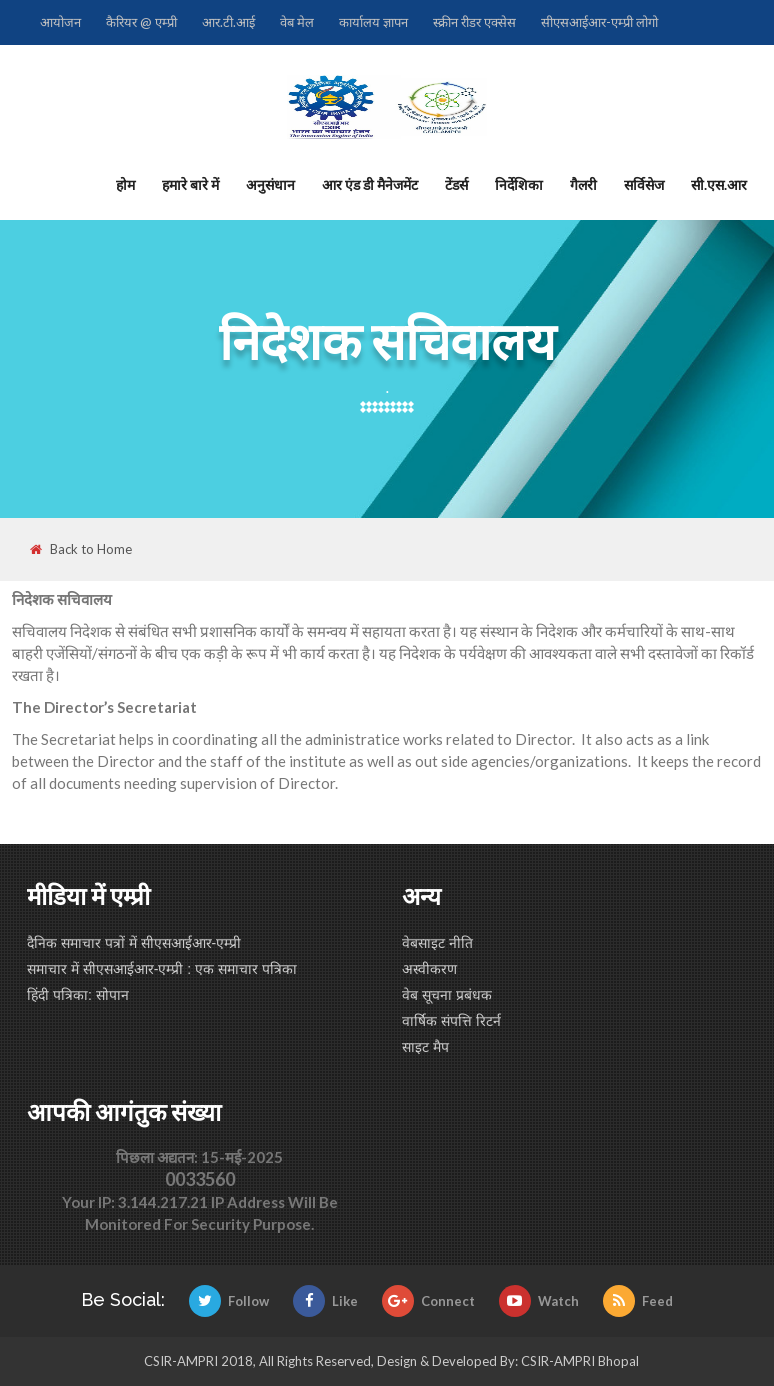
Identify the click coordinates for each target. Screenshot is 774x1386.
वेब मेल (297, 22)
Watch (539, 1301)
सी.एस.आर (719, 184)
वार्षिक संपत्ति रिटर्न (451, 1021)
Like (325, 1301)
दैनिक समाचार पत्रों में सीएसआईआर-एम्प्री (134, 943)
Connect (428, 1301)
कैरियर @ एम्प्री (141, 22)
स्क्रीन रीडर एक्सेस (474, 22)
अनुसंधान (270, 184)
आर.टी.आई (228, 22)
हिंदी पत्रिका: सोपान (78, 995)
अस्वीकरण (429, 969)
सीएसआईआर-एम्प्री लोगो (599, 22)
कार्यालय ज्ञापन (373, 22)
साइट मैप (425, 1047)
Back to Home (81, 549)
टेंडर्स (456, 184)
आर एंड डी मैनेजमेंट (370, 184)
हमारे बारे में (190, 184)
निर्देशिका (519, 184)
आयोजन (60, 22)
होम (125, 184)
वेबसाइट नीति (437, 943)
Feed (638, 1301)
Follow (229, 1301)
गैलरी (583, 184)
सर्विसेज (644, 184)
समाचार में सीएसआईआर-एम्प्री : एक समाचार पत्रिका (162, 969)
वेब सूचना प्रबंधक (447, 995)
